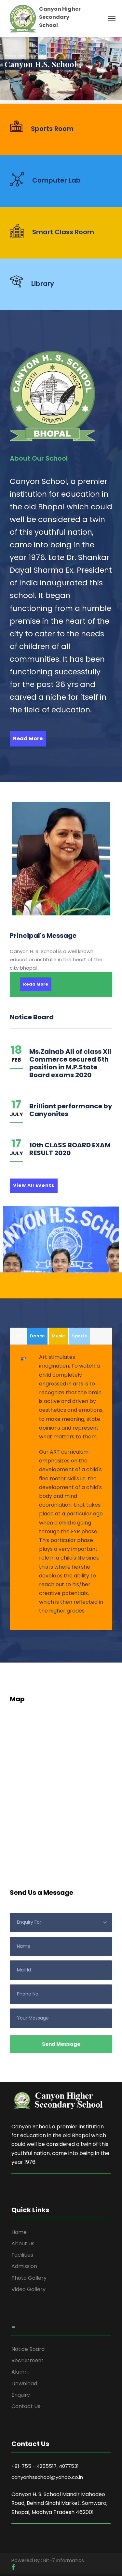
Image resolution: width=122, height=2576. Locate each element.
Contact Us (25, 2406)
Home (19, 2232)
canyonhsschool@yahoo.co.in (47, 2477)
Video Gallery (28, 2289)
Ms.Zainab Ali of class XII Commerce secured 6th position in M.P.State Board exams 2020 (70, 1063)
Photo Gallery (29, 2278)
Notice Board (28, 2349)
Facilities (22, 2255)
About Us (22, 2243)
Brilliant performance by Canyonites (70, 1110)
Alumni (20, 2372)
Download (24, 2383)
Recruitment (27, 2360)
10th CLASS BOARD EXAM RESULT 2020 (70, 1149)
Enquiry (20, 2395)
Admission (24, 2266)
